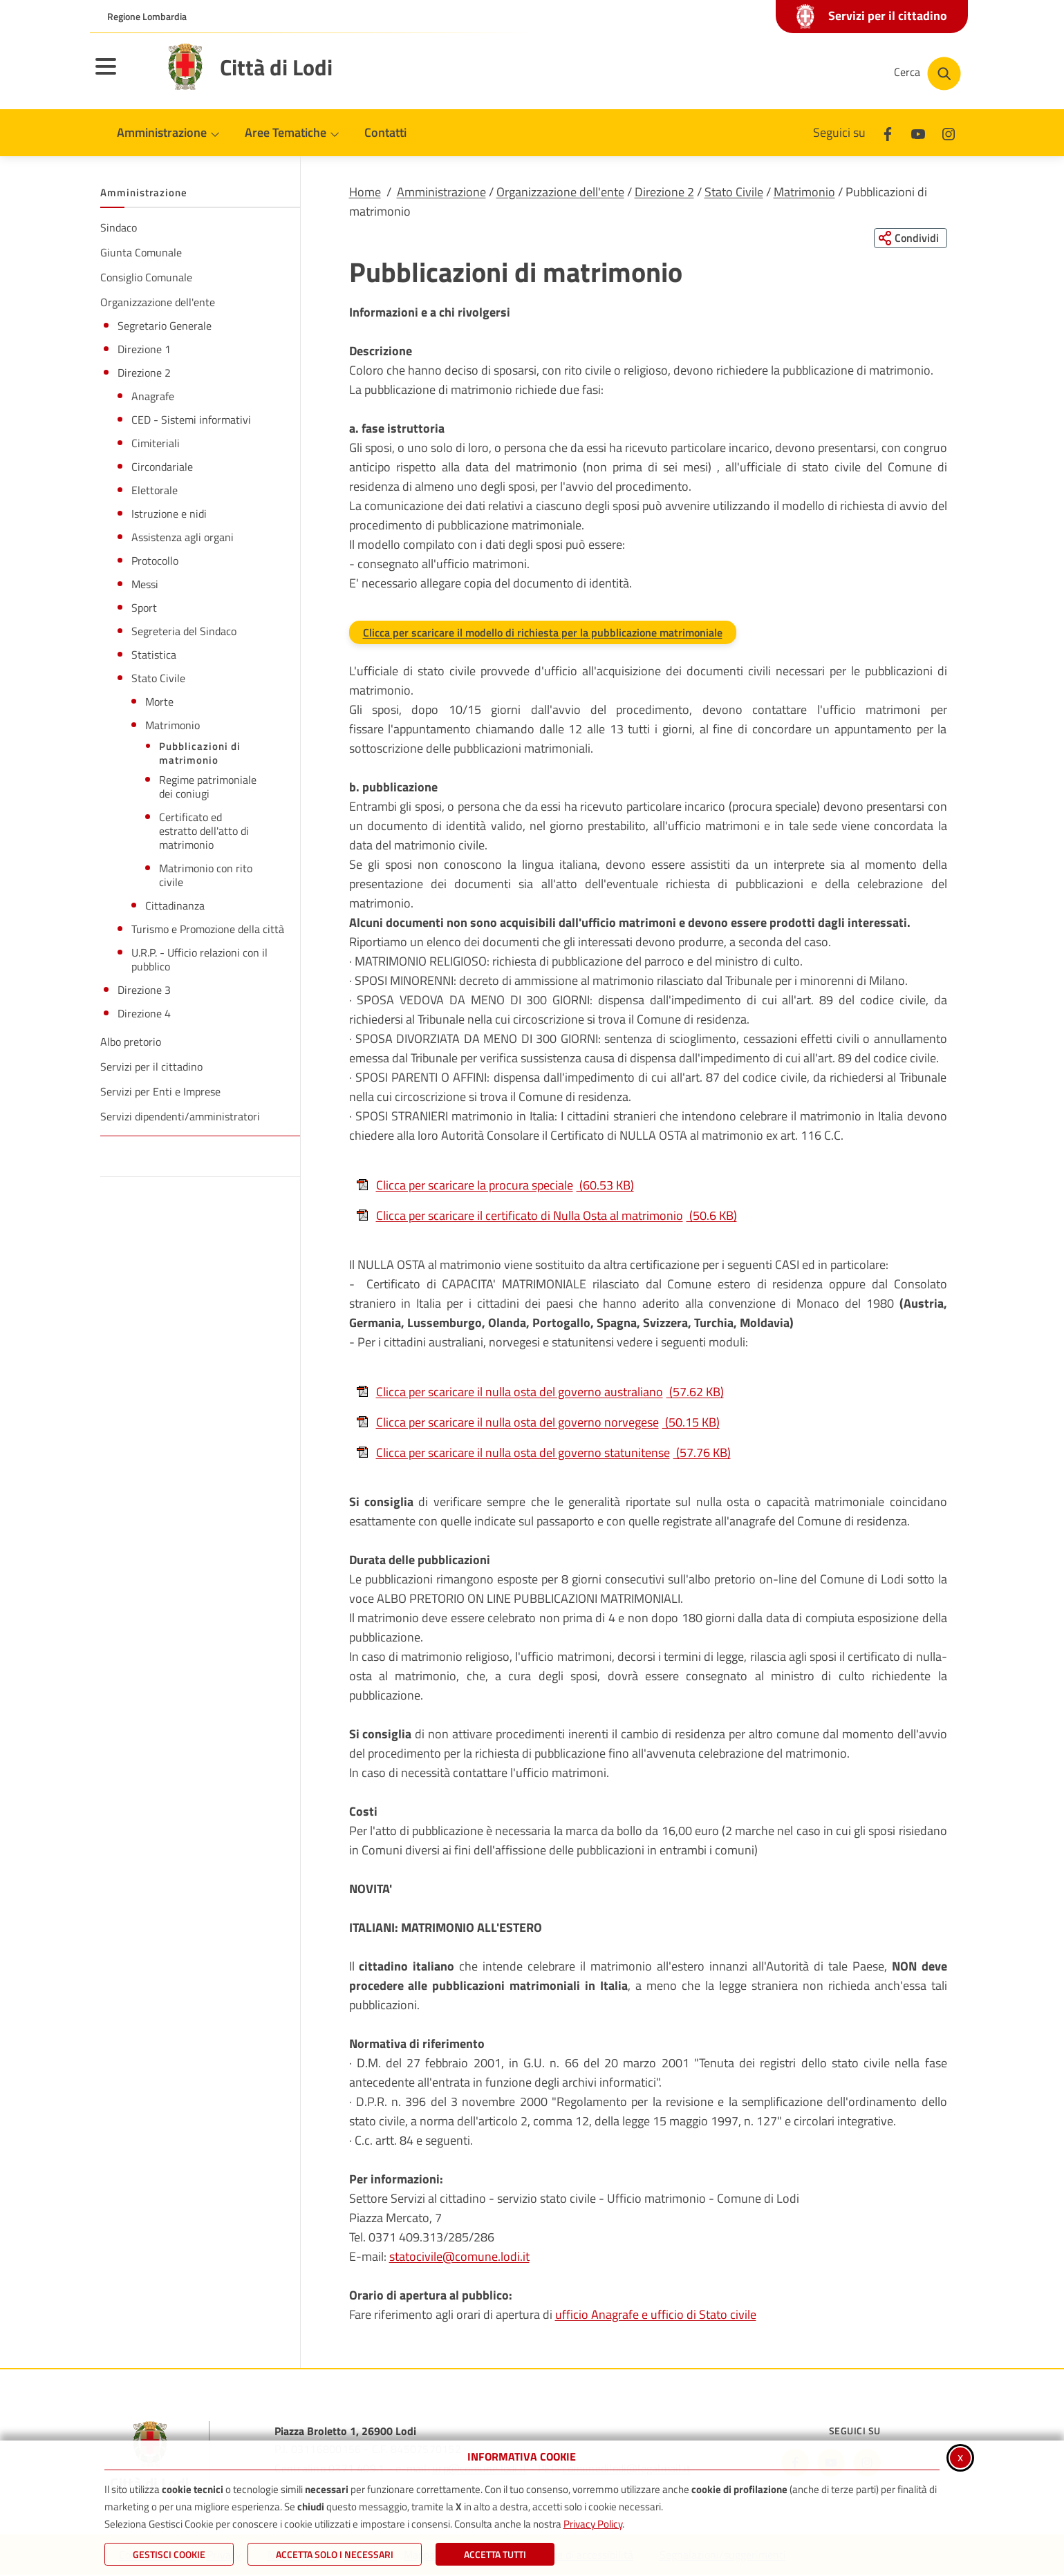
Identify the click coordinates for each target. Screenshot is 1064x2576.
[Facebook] (887, 132)
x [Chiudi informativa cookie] (960, 2456)
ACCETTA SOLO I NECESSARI (334, 2554)
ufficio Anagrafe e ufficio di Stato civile (655, 2315)
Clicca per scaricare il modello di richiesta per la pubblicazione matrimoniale (542, 633)
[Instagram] (948, 132)
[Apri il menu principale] (123, 75)
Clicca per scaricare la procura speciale (495, 1185)
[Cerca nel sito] (927, 74)
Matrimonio (804, 191)
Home (365, 191)
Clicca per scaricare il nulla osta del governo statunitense (543, 1453)
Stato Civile (733, 191)
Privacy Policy (592, 2524)
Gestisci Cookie (169, 2554)
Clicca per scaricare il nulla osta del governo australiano (540, 1392)
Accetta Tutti (495, 2554)
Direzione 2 (664, 191)
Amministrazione (441, 191)
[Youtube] (918, 132)
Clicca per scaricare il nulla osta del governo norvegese (538, 1422)
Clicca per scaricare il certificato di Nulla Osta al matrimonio (546, 1216)
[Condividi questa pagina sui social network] (908, 238)
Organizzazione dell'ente (560, 191)
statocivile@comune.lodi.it (459, 2257)
